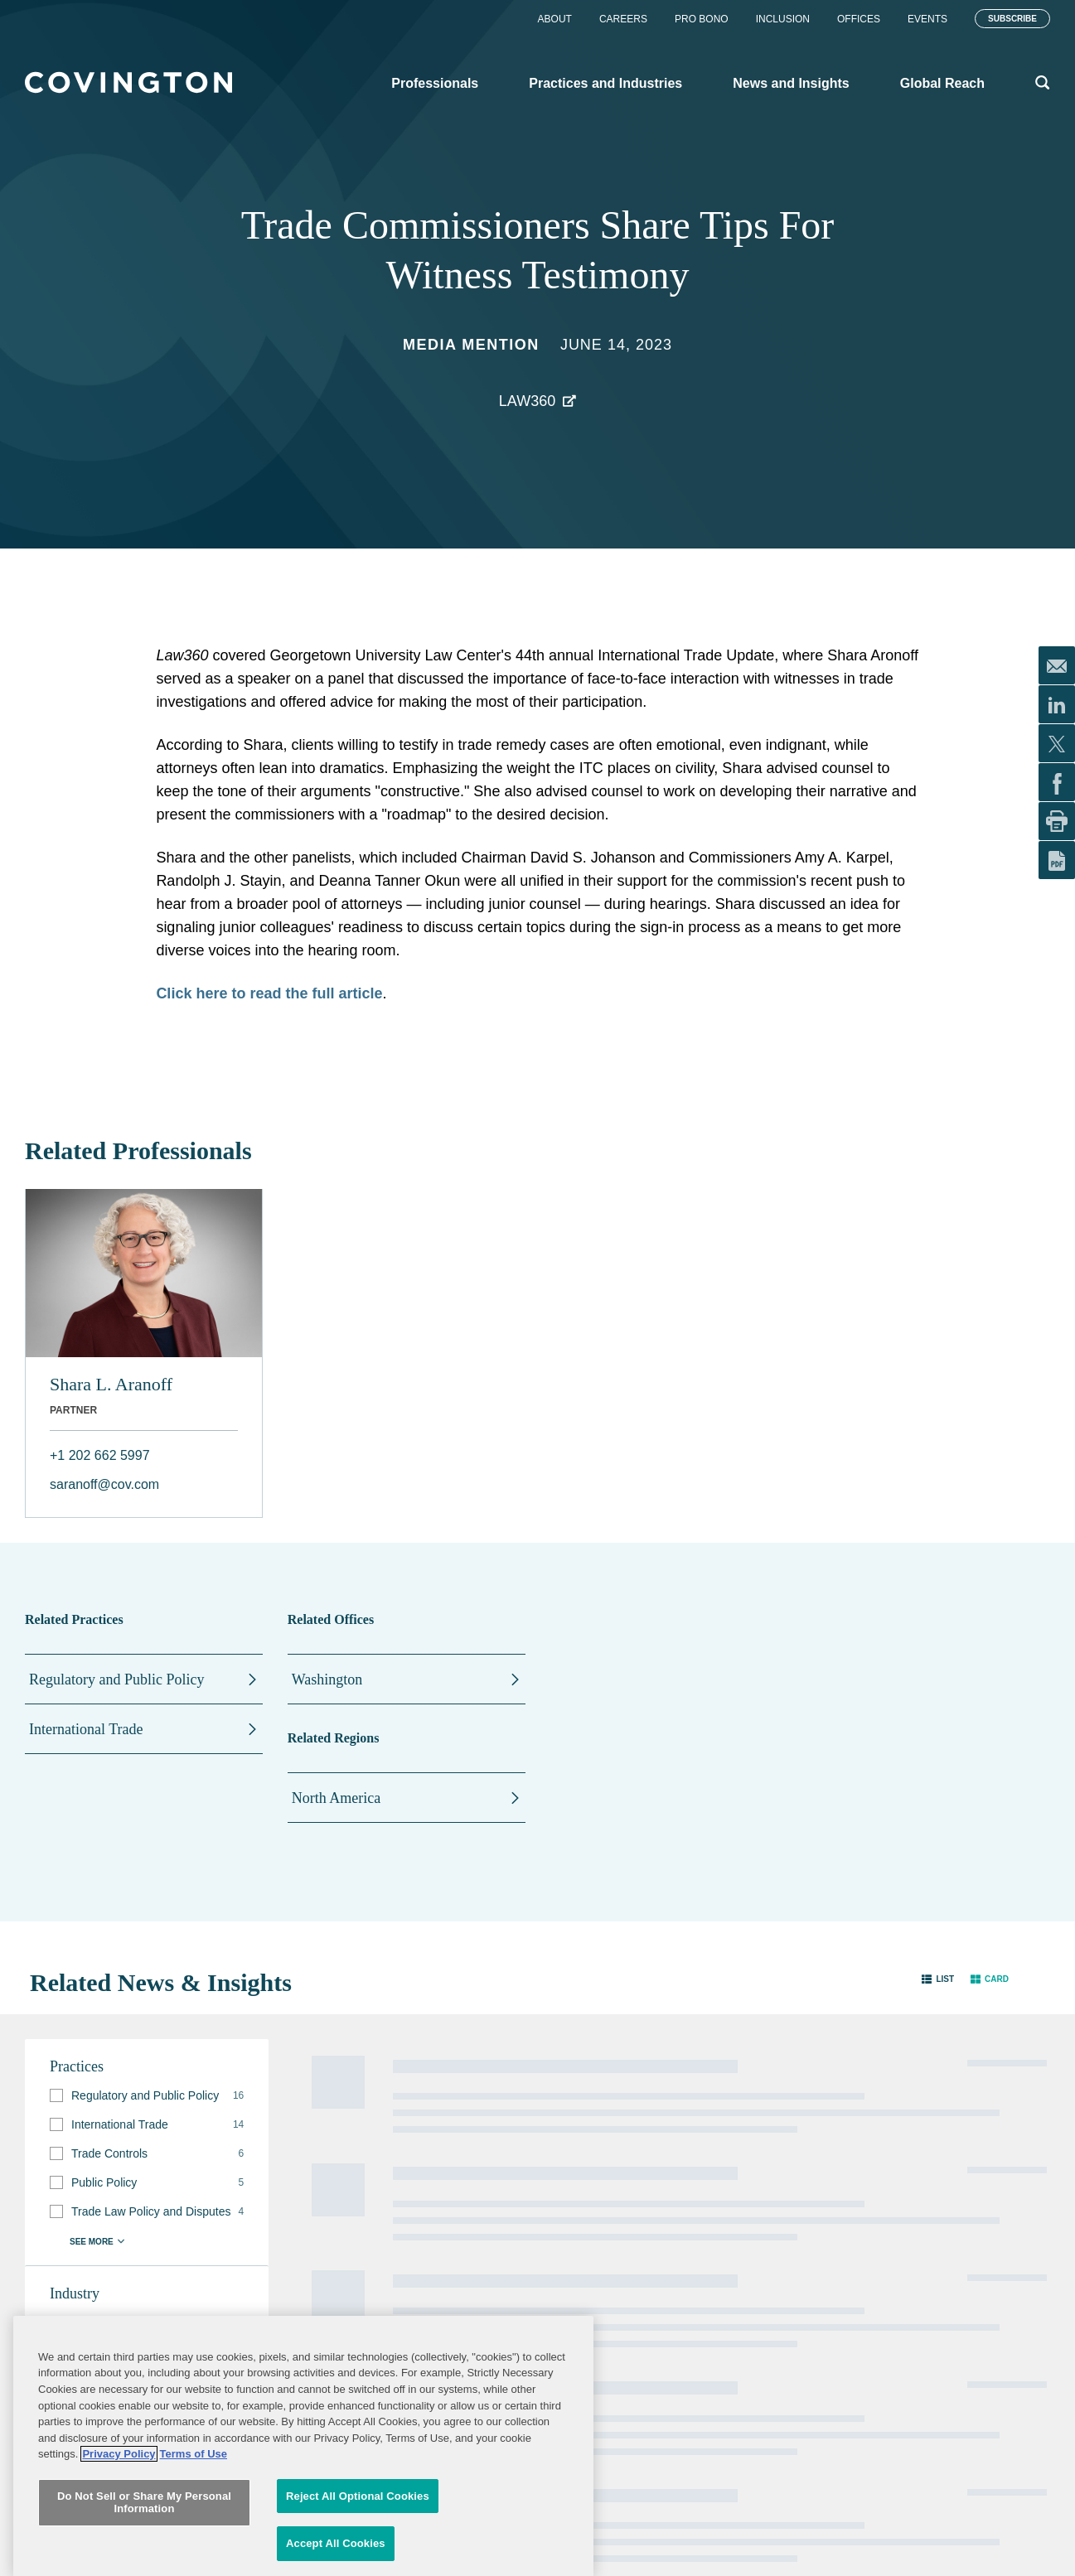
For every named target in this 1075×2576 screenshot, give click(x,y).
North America (336, 1798)
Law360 (527, 401)
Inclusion (783, 19)
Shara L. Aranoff (111, 1384)
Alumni (477, 2171)
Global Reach (323, 2270)
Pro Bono (702, 19)
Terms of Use (641, 2221)
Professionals (322, 2170)
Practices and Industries (349, 2204)
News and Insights (335, 2237)
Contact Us (486, 2196)
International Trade (86, 1729)
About (555, 19)
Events (927, 19)
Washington (327, 1679)
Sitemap (630, 2196)
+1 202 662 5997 (100, 1455)
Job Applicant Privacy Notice (494, 2252)
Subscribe (1012, 18)
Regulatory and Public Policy (116, 1679)
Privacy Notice (494, 2221)
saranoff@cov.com (104, 1484)
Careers (623, 19)
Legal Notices (642, 2171)
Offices (858, 19)
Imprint (627, 2246)
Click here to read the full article (269, 993)
